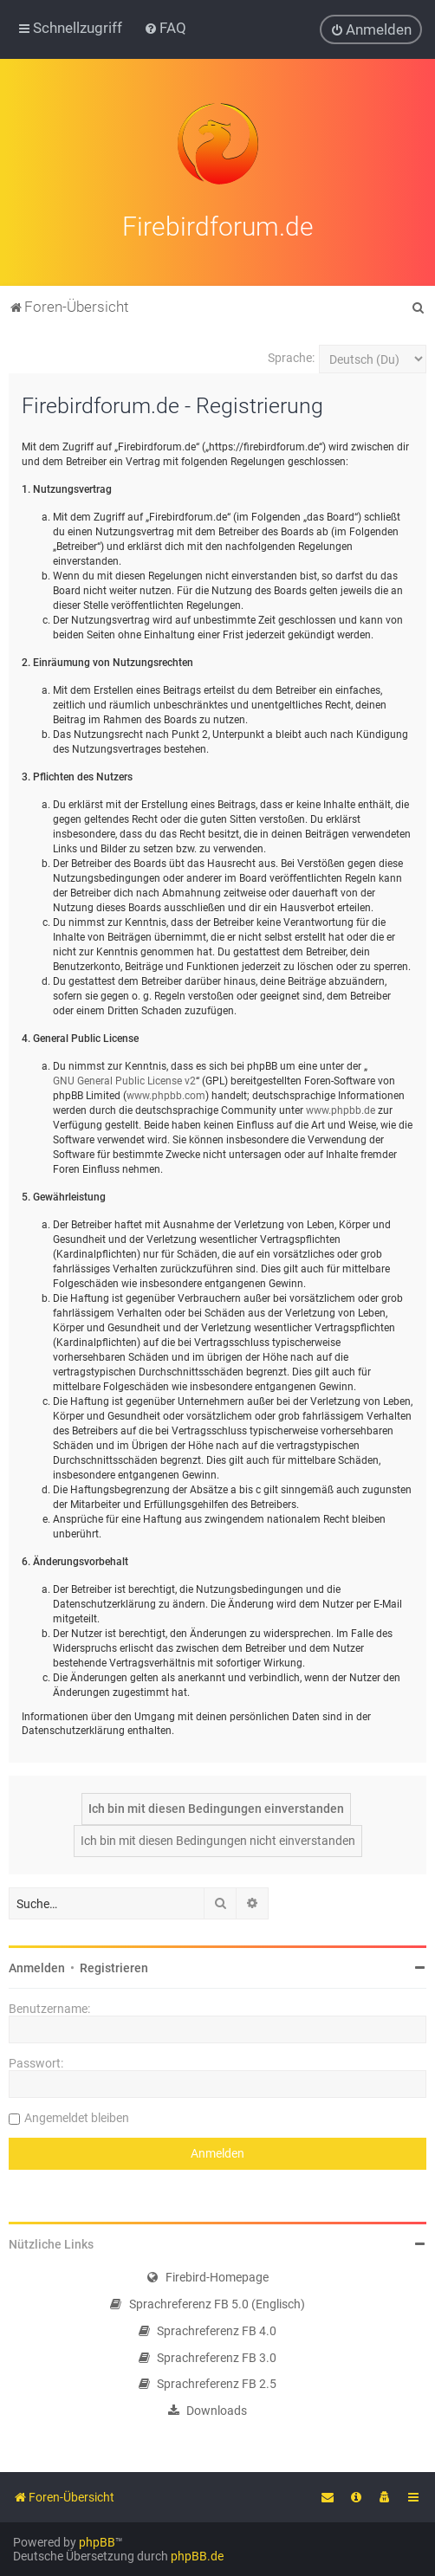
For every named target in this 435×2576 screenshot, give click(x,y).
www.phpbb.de (340, 1105)
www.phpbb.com (166, 1090)
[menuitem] (165, 27)
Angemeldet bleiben (76, 2113)
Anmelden (37, 1964)
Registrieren (114, 1964)
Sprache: (291, 353)
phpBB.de (197, 2556)
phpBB (97, 2542)
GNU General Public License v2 (124, 1076)
